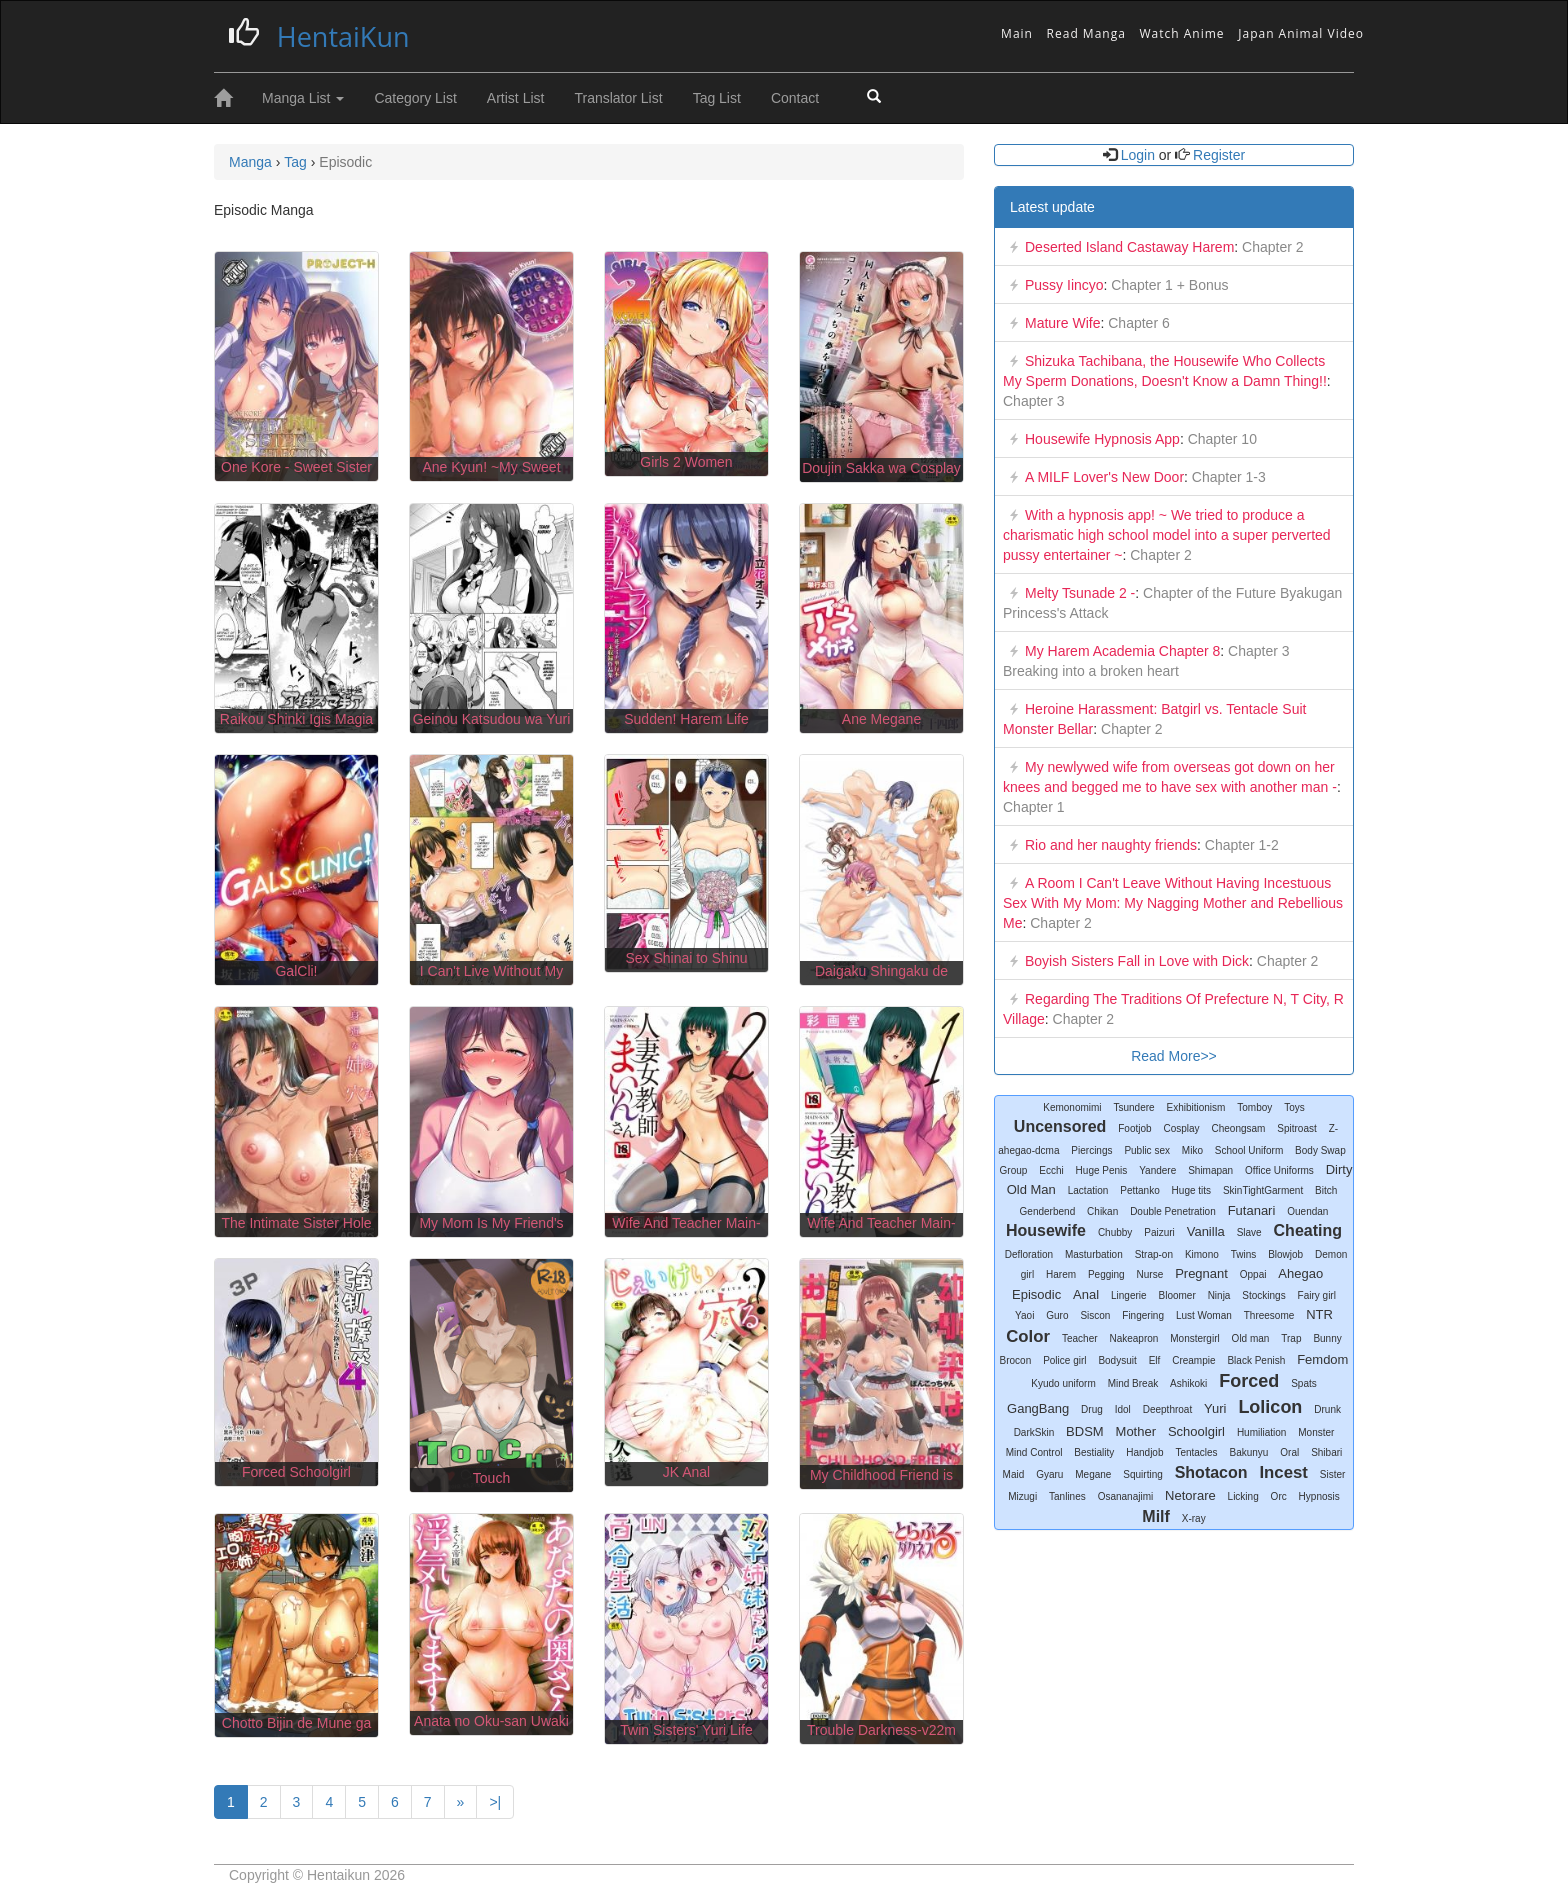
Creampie (1193, 1360)
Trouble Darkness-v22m (881, 1730)
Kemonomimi (1072, 1107)
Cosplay (1181, 1128)
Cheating (1308, 1230)
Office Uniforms (1279, 1170)
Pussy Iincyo (1064, 285)
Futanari (1252, 1210)
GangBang (1038, 1408)
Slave (1249, 1232)
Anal (1086, 1294)
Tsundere (1133, 1107)
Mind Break (1133, 1383)
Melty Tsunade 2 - (1080, 593)
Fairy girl (1317, 1295)
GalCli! (296, 971)
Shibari (1326, 1452)
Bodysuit (1117, 1360)
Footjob (1134, 1128)
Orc (1279, 1496)
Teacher (1080, 1338)
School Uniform (1249, 1150)
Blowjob (1285, 1254)
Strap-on (1154, 1254)
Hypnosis (1319, 1496)
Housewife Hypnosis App (1102, 439)
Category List (415, 98)
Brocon (1016, 1360)
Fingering (1143, 1315)
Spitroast (1296, 1128)
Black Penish (1256, 1360)
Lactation (1088, 1190)
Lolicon (1270, 1407)
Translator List (618, 98)
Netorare (1190, 1495)
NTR (1319, 1314)
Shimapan (1210, 1170)
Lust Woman (1204, 1315)
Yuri (1215, 1408)
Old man (1251, 1338)
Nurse (1150, 1274)
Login (1138, 155)
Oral (1289, 1452)
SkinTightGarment (1263, 1190)
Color (1028, 1336)
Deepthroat (1167, 1409)
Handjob (1144, 1452)
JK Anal (686, 1472)
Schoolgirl (1196, 1431)
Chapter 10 (1220, 439)
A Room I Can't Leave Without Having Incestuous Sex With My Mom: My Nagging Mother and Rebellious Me (1173, 903)
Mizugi (1022, 1496)
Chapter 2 (1270, 247)
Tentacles (1196, 1452)
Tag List (717, 98)
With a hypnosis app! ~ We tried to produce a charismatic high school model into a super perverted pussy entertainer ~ (1167, 535)
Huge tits (1191, 1190)
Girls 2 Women (686, 462)
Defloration (1029, 1254)
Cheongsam (1239, 1128)
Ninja (1219, 1295)
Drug (1092, 1409)
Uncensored (1060, 1126)
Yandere (1157, 1170)
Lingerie (1129, 1295)
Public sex (1147, 1150)
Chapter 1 (1033, 807)
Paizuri (1159, 1232)
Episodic (1036, 1294)
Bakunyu (1249, 1452)
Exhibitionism (1196, 1107)
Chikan (1102, 1211)
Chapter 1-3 (1227, 477)
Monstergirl (1194, 1338)
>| (495, 1802)
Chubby (1115, 1232)
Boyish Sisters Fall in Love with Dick (1137, 961)
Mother (1136, 1431)
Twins (1244, 1254)
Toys (1294, 1107)
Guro (1057, 1315)
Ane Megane (881, 719)
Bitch (1326, 1190)
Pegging (1106, 1274)
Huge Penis (1102, 1170)
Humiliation (1261, 1432)
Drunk (1327, 1409)
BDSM (1085, 1431)
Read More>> (1174, 1056)
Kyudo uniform (1063, 1383)
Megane (1093, 1474)
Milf (1156, 1516)
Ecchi (1051, 1170)
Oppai (1253, 1274)
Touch (491, 1478)
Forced (1249, 1381)
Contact (795, 98)
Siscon (1095, 1315)
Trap (1291, 1338)
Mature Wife (1062, 323)
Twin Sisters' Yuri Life (686, 1730)
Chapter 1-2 (1240, 845)
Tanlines (1067, 1496)
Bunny (1327, 1338)
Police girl (1064, 1360)
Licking (1243, 1496)
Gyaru (1049, 1474)
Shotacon (1211, 1472)
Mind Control (1034, 1452)
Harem (1061, 1274)
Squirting (1142, 1474)
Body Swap (1320, 1150)
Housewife (1046, 1230)
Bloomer (1177, 1295)
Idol (1123, 1409)
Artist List (516, 98)
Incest (1283, 1472)
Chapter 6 (1136, 323)
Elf (1155, 1360)
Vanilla (1206, 1231)
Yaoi (1024, 1315)
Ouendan (1307, 1211)
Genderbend (1048, 1211)
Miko (1192, 1150)
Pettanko (1139, 1190)
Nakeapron (1133, 1338)
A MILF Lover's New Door (1104, 477)
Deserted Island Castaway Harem (1129, 247)
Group (1014, 1170)
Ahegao (1300, 1273)
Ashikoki (1188, 1383)
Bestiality (1094, 1452)
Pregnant (1201, 1273)
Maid (1014, 1474)
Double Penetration (1173, 1211)
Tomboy (1254, 1107)
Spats (1304, 1383)
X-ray (1194, 1518)
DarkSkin (1034, 1432)
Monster (1316, 1432)
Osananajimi (1126, 1496)
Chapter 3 (1033, 401)
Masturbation (1094, 1254)
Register (1217, 155)
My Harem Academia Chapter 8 (1122, 651)
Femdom (1322, 1359)
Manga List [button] (303, 98)
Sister (1333, 1474)
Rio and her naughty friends (1111, 845)
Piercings (1091, 1150)
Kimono (1202, 1254)
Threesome (1269, 1315)
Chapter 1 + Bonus (1167, 285)
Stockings (1263, 1295)
